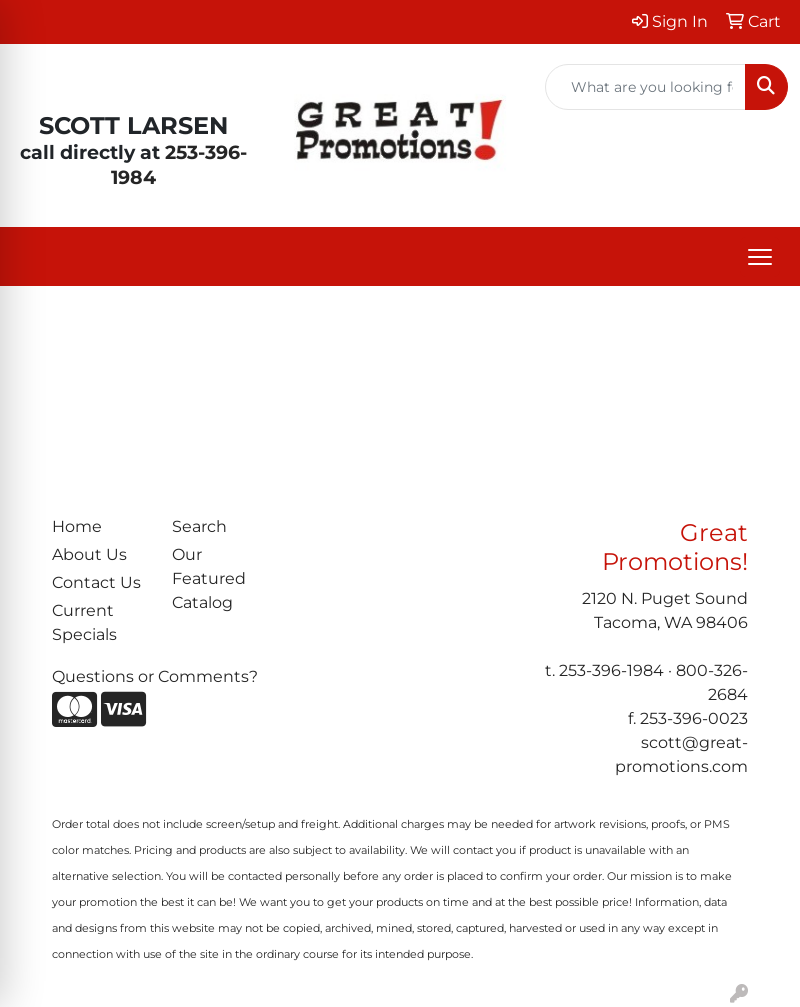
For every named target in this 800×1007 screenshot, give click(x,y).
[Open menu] (760, 257)
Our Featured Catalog (209, 578)
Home (77, 526)
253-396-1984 (611, 670)
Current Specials (84, 622)
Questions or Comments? (155, 676)
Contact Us (96, 582)
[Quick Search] (645, 87)
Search (199, 526)
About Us (89, 554)
